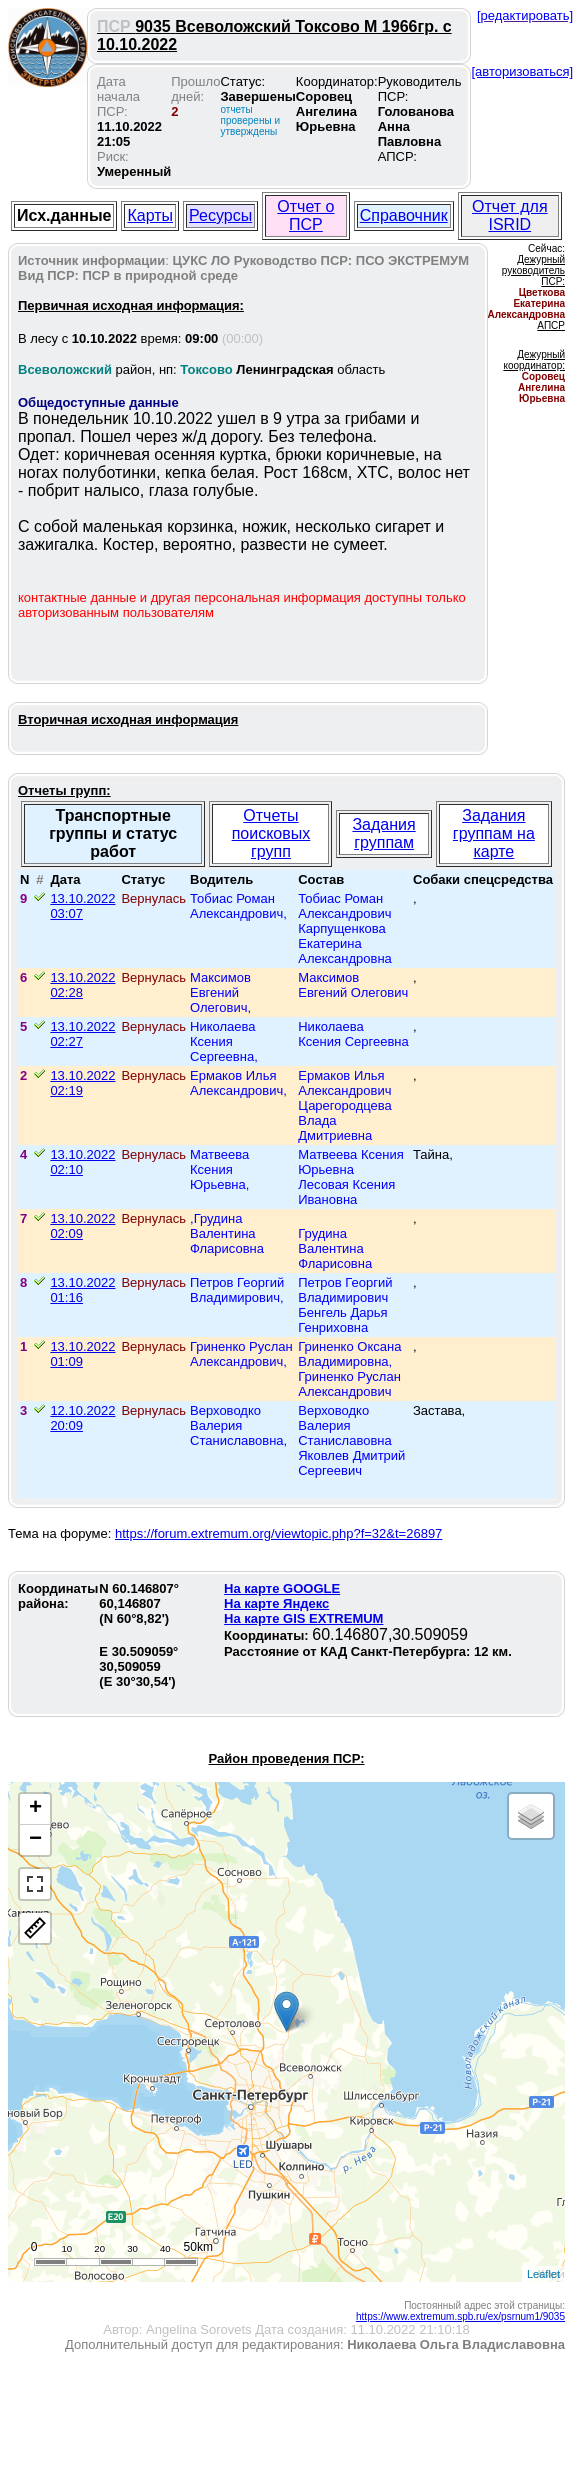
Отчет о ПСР (305, 215)
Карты (150, 215)
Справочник (404, 215)
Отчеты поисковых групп (271, 833)
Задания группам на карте (494, 833)
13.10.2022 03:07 (82, 906)
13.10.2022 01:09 (82, 1354)
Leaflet (543, 2274)
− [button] (35, 1840)
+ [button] (35, 1809)
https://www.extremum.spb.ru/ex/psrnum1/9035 (460, 2316)
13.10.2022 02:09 (82, 1226)
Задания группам (383, 833)
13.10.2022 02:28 (82, 985)
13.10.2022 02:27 (82, 1034)
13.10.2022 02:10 (82, 1162)
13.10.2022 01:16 (82, 1290)
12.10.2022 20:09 (82, 1418)
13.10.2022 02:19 (82, 1083)
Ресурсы (220, 215)
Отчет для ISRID (510, 215)
